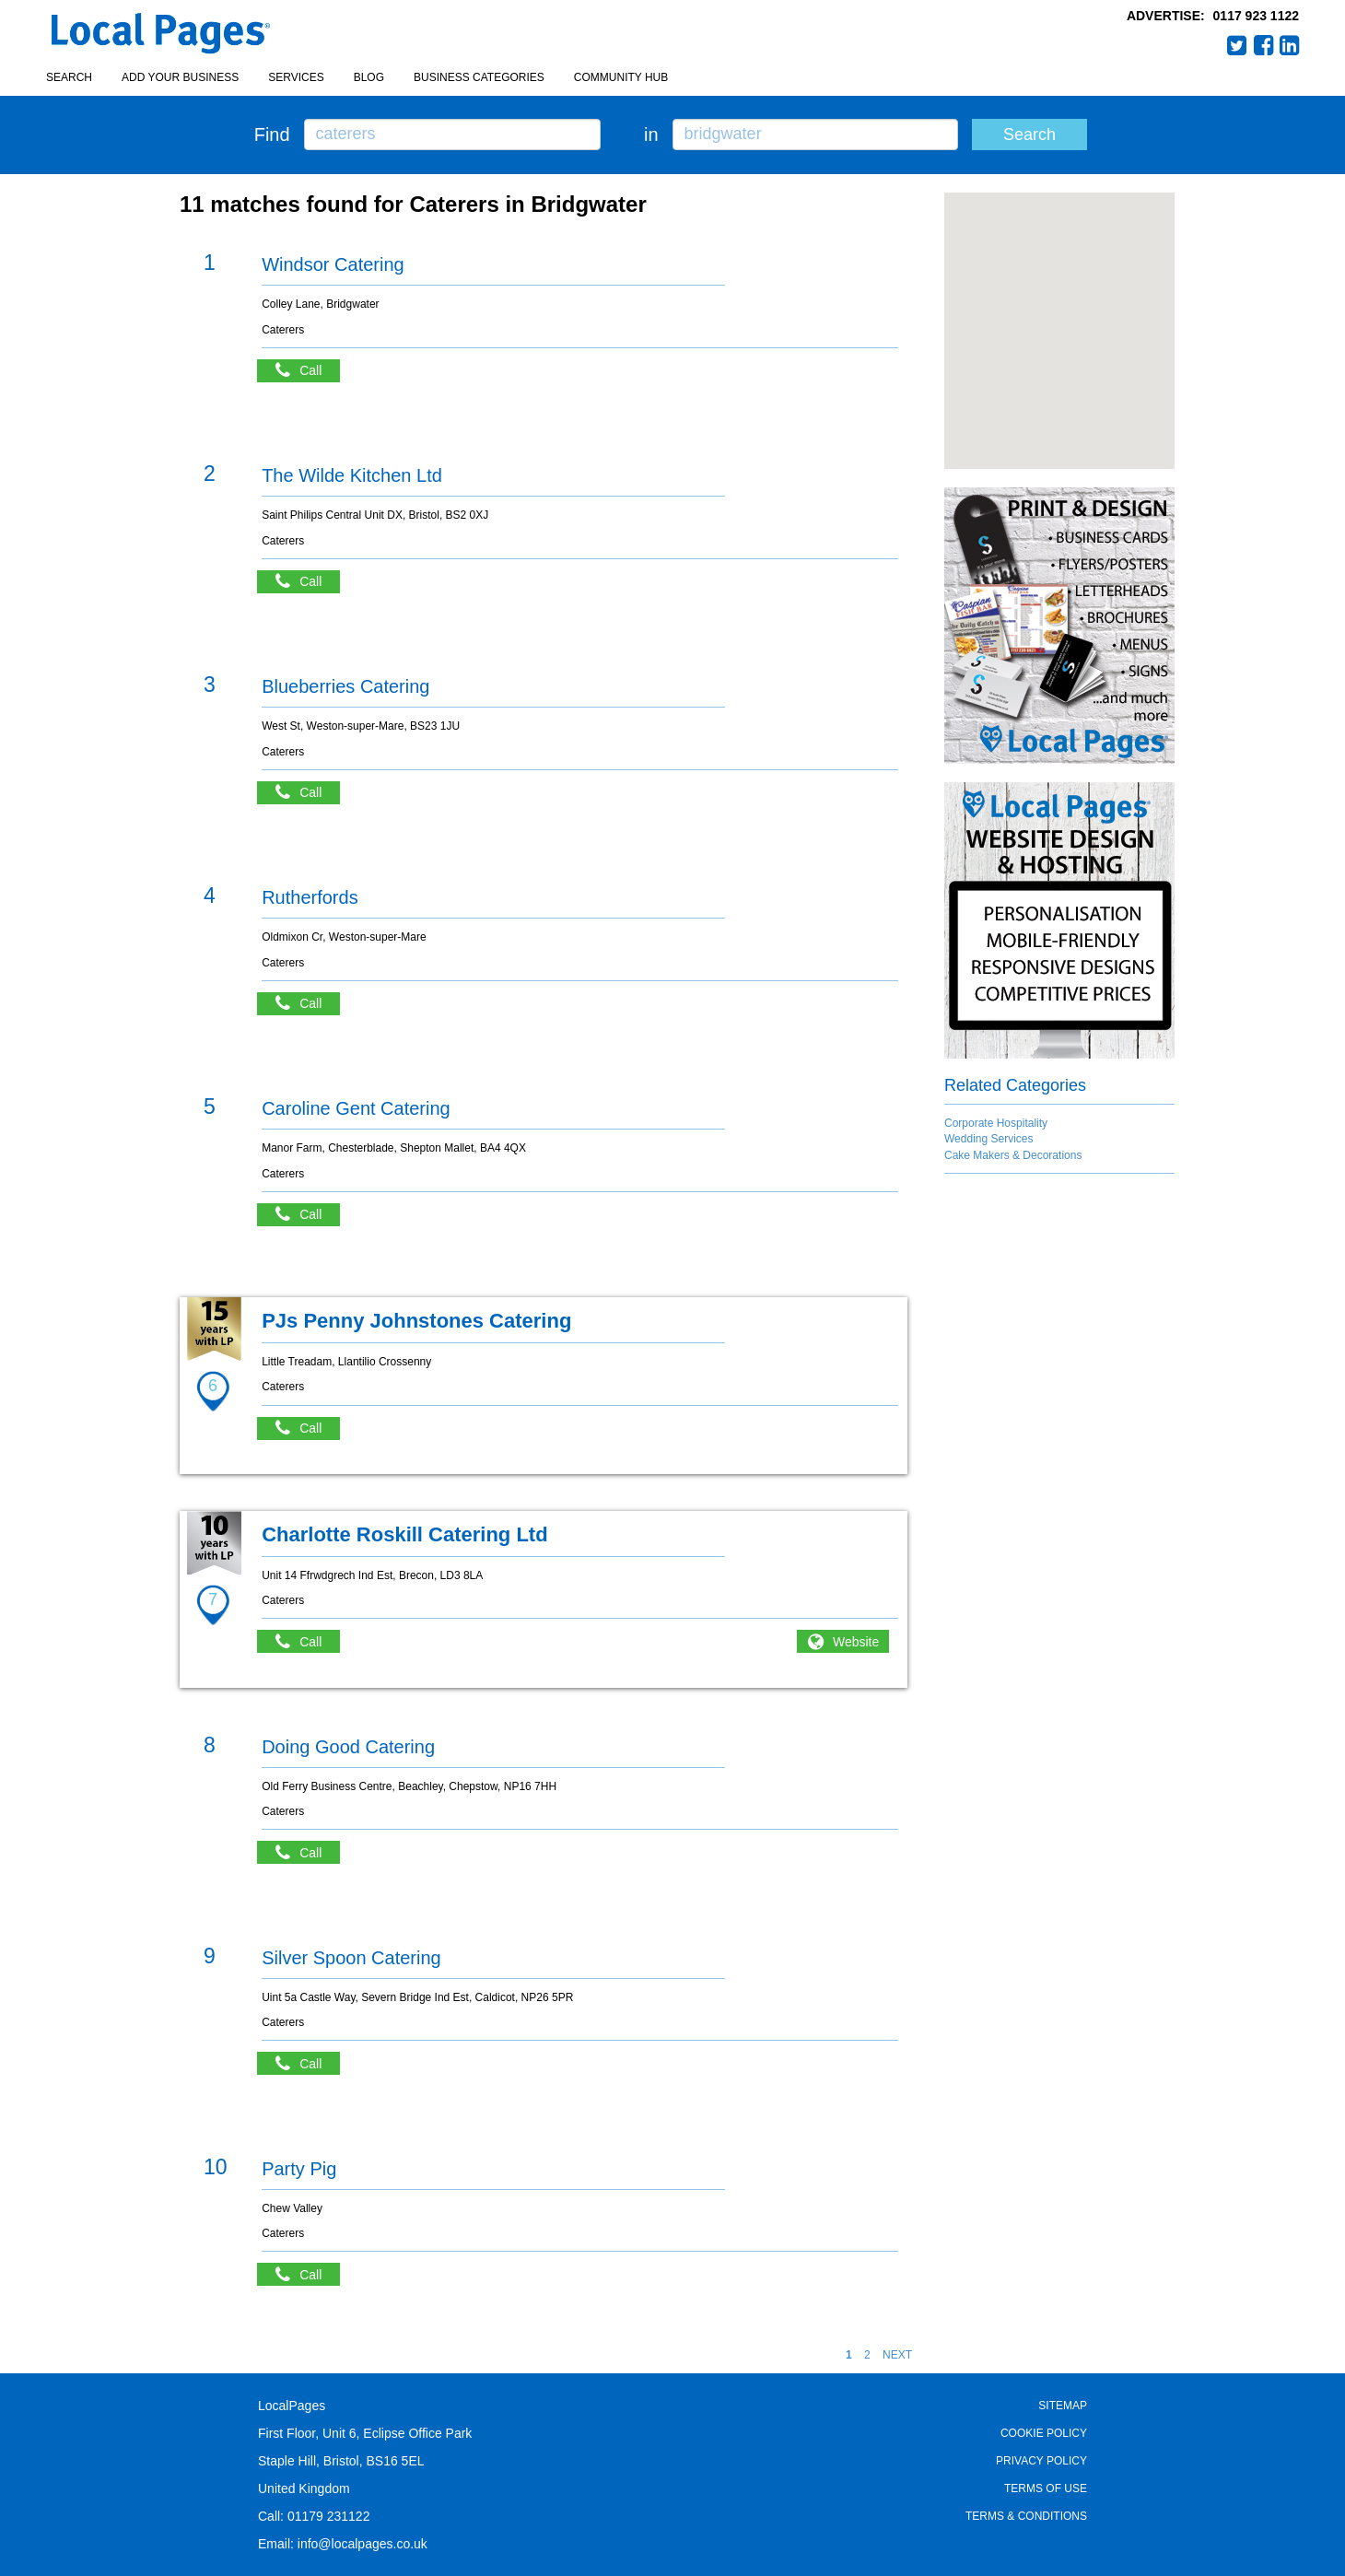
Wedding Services (989, 1138)
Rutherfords (310, 897)
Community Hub (621, 77)
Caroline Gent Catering (356, 1108)
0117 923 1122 (1256, 15)
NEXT (897, 2354)
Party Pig (299, 2169)
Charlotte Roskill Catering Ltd (404, 1534)
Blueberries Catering (345, 686)
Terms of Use (1045, 2488)
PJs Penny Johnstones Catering (416, 1320)
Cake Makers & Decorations (1013, 1155)
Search (69, 77)
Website (856, 1641)
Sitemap (1062, 2405)
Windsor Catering (333, 264)
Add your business (180, 77)
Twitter (1237, 45)
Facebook (1264, 45)
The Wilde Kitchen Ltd (352, 475)
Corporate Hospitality (995, 1123)
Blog (369, 77)
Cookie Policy (1043, 2433)
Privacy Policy (1041, 2460)
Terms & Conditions (1026, 2516)
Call (307, 370)
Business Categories (479, 77)
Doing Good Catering (348, 1747)
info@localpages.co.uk (362, 2543)
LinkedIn (1290, 45)
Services (295, 77)
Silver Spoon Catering (351, 1958)
